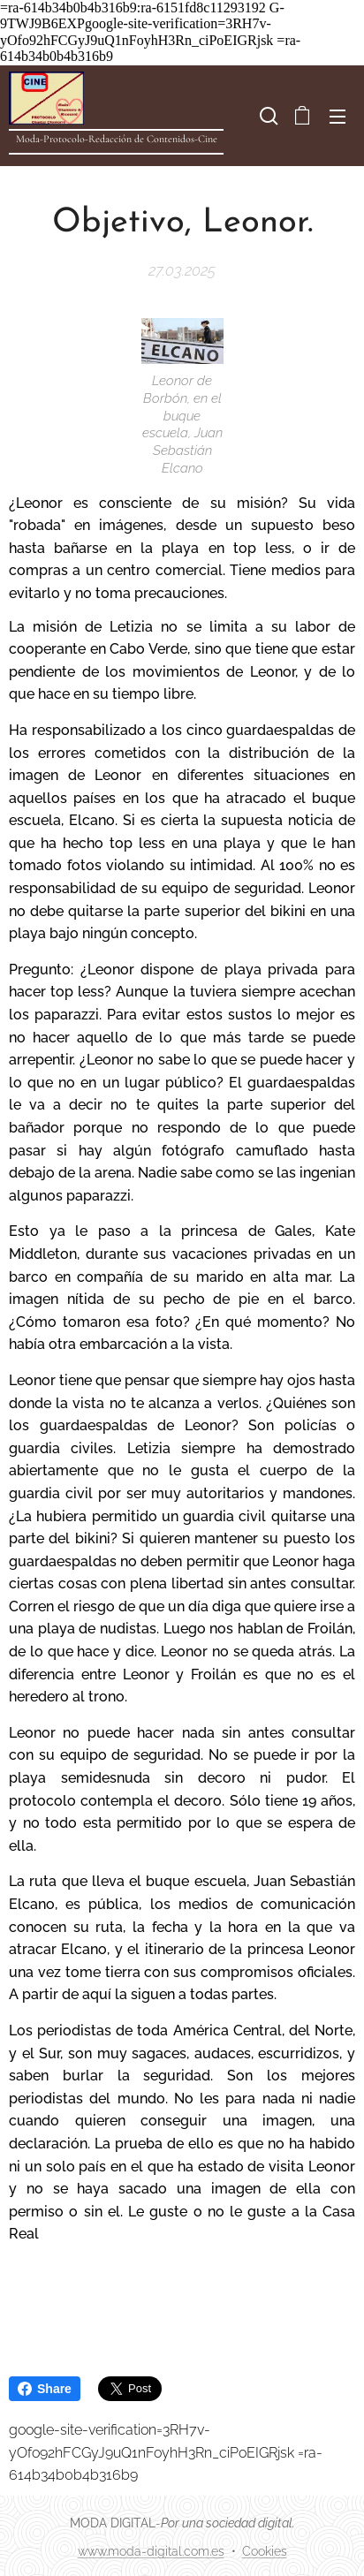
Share (45, 2389)
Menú (337, 116)
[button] (266, 116)
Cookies (264, 2551)
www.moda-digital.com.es (151, 2551)
